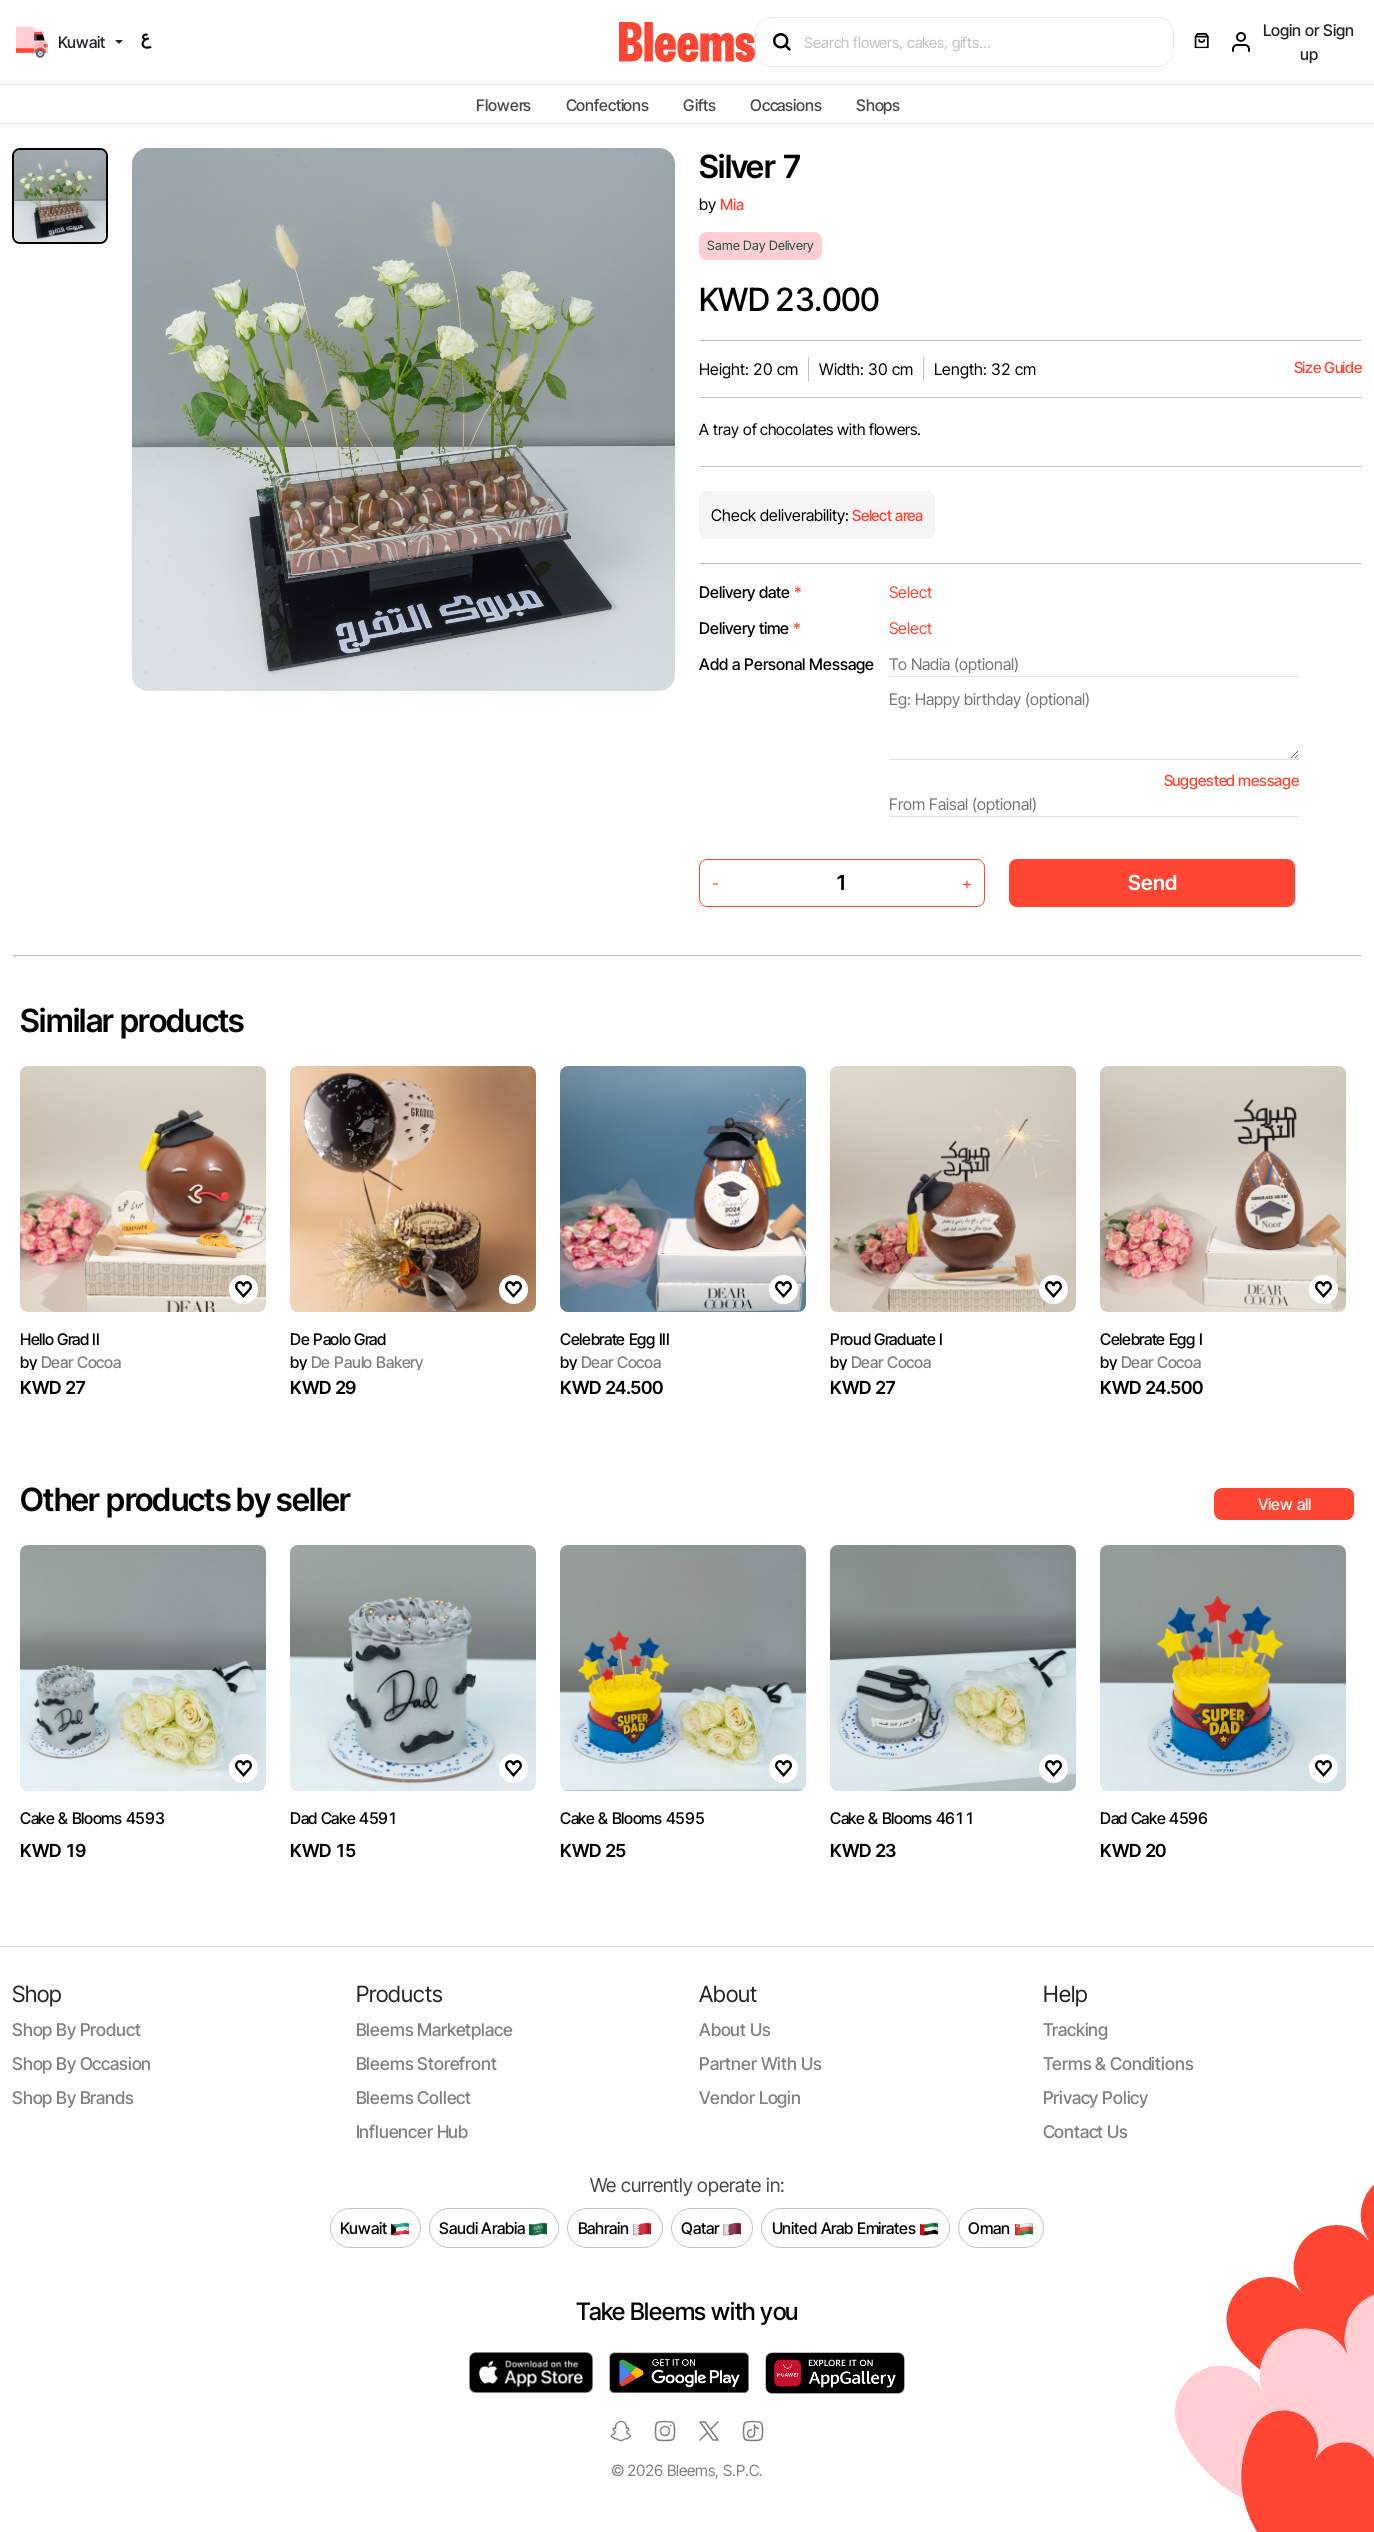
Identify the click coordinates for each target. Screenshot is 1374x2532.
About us (735, 2029)
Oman (1000, 2228)
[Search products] (973, 42)
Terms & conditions (1118, 2063)
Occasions (786, 105)
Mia (732, 204)
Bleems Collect (414, 2097)
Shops (878, 105)
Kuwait (375, 2228)
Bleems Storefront (426, 2063)
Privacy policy (1096, 2097)
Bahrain (615, 2228)
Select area (886, 515)
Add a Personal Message (786, 664)
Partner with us (760, 2063)
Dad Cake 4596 (1154, 1818)
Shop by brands (73, 2097)
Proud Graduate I (886, 1339)
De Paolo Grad (338, 1339)
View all (1284, 1504)
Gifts (699, 105)
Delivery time (750, 628)
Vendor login (750, 2097)
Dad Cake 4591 (344, 1818)
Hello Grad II (60, 1339)
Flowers (503, 105)
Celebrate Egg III (615, 1339)
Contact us (1085, 2131)
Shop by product (76, 2029)
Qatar (711, 2228)
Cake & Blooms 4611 (902, 1818)
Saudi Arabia (493, 2228)
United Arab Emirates (856, 2228)
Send (1152, 882)
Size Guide (1328, 367)
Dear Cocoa (70, 1362)
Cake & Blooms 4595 (632, 1818)
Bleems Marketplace (434, 2029)
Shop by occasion (81, 2063)
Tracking (1076, 2029)
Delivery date (750, 592)
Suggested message (1231, 780)
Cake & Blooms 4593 (92, 1818)
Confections (607, 105)
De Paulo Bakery (356, 1362)
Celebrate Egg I (1151, 1339)
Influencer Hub (412, 2131)
